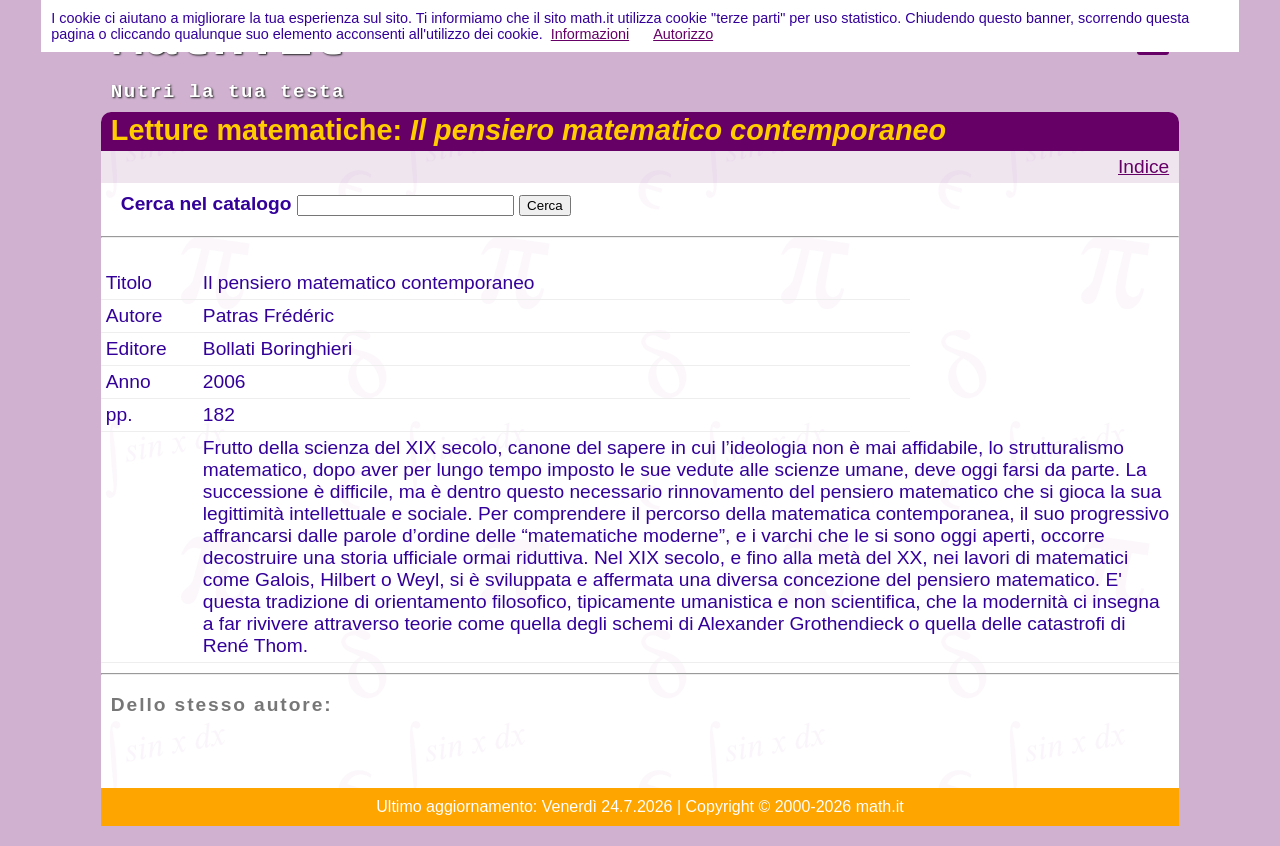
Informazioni (590, 34)
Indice (1143, 166)
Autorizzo (683, 34)
